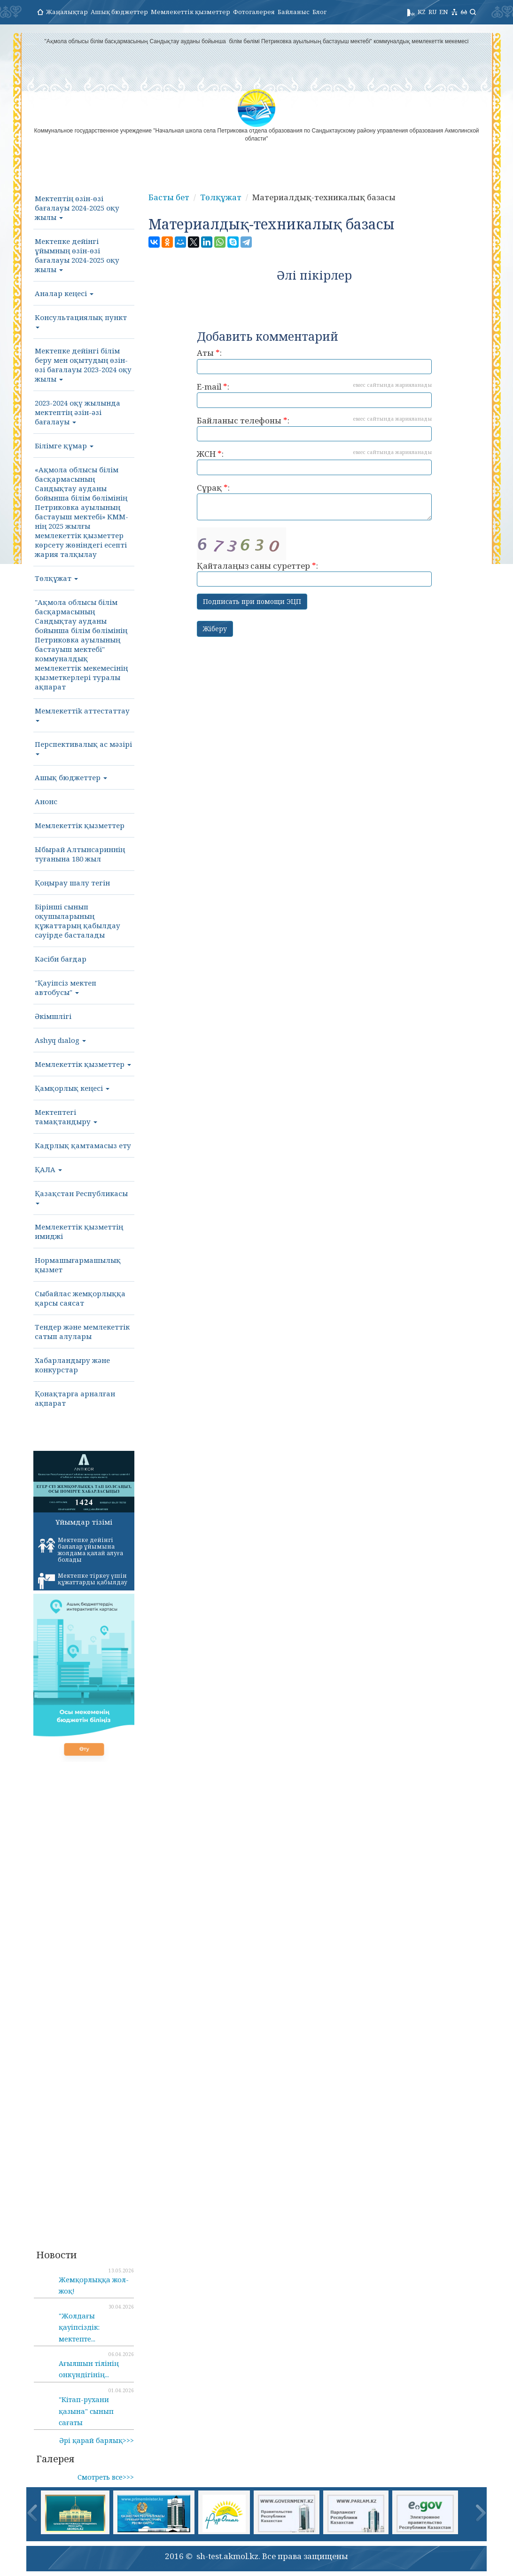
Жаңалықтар (67, 12)
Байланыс (294, 12)
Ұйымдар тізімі (83, 1522)
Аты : (314, 360)
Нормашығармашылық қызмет (78, 1264)
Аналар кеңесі (64, 293)
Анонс (46, 801)
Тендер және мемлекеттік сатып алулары (82, 1331)
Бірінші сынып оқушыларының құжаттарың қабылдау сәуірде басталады (77, 921)
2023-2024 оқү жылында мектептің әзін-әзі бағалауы (77, 412)
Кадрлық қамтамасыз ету (83, 1145)
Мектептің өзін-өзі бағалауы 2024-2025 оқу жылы (77, 208)
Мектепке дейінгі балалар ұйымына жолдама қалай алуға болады (80, 1550)
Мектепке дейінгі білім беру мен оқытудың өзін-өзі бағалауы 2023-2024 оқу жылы (83, 365)
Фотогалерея (254, 12)
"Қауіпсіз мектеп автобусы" (65, 987)
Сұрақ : (314, 501)
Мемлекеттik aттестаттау (82, 714)
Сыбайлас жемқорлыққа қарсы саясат (80, 1298)
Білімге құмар (64, 445)
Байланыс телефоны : (314, 428)
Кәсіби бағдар (60, 958)
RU (432, 12)
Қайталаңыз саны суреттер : (314, 557)
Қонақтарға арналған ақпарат (75, 1398)
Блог (319, 12)
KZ (422, 12)
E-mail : (314, 394)
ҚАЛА (48, 1169)
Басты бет (168, 197)
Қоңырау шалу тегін (72, 882)
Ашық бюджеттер (119, 12)
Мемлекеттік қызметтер (190, 12)
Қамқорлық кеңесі (72, 1088)
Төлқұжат (56, 578)
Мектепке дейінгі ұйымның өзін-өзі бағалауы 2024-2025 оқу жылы (77, 255)
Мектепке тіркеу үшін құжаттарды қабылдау (82, 1580)
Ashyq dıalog (60, 1040)
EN (443, 12)
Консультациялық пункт (81, 321)
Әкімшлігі (53, 1016)
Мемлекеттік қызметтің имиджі (79, 1231)
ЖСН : (314, 461)
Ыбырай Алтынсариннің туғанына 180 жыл (80, 854)
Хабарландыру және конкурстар (72, 1364)
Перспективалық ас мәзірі (83, 747)
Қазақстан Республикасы (81, 1197)
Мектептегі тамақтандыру (66, 1116)
